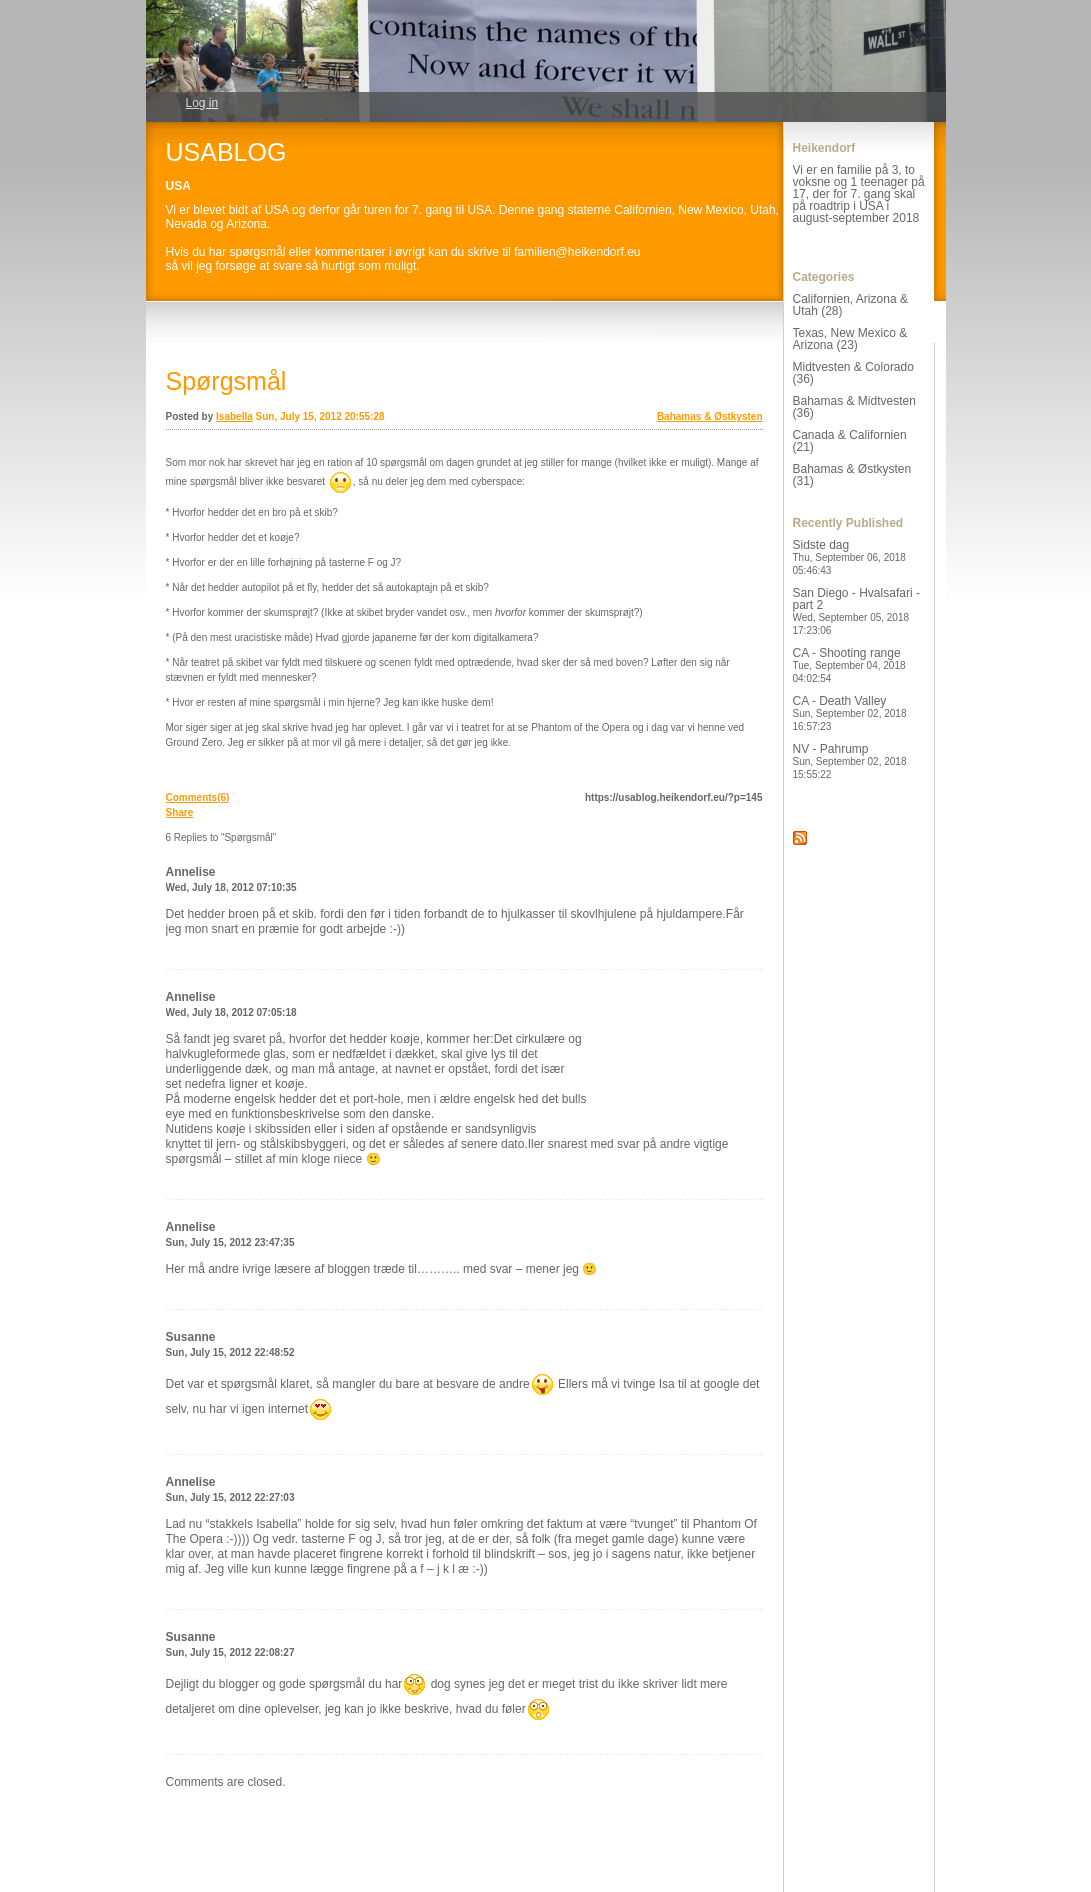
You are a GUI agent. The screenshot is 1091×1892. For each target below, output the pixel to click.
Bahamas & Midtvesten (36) (854, 407)
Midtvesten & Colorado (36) (853, 373)
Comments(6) (198, 797)
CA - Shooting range (849, 665)
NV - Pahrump (850, 761)
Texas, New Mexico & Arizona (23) (850, 339)
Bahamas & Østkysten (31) (852, 475)
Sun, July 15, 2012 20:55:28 (320, 416)
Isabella (234, 416)
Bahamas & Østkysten (710, 416)
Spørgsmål (226, 381)
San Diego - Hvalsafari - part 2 (856, 611)
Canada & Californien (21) (850, 441)
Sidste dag (849, 557)
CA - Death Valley (850, 713)
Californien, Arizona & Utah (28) (850, 305)
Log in (202, 103)
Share (180, 812)
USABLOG (226, 152)
